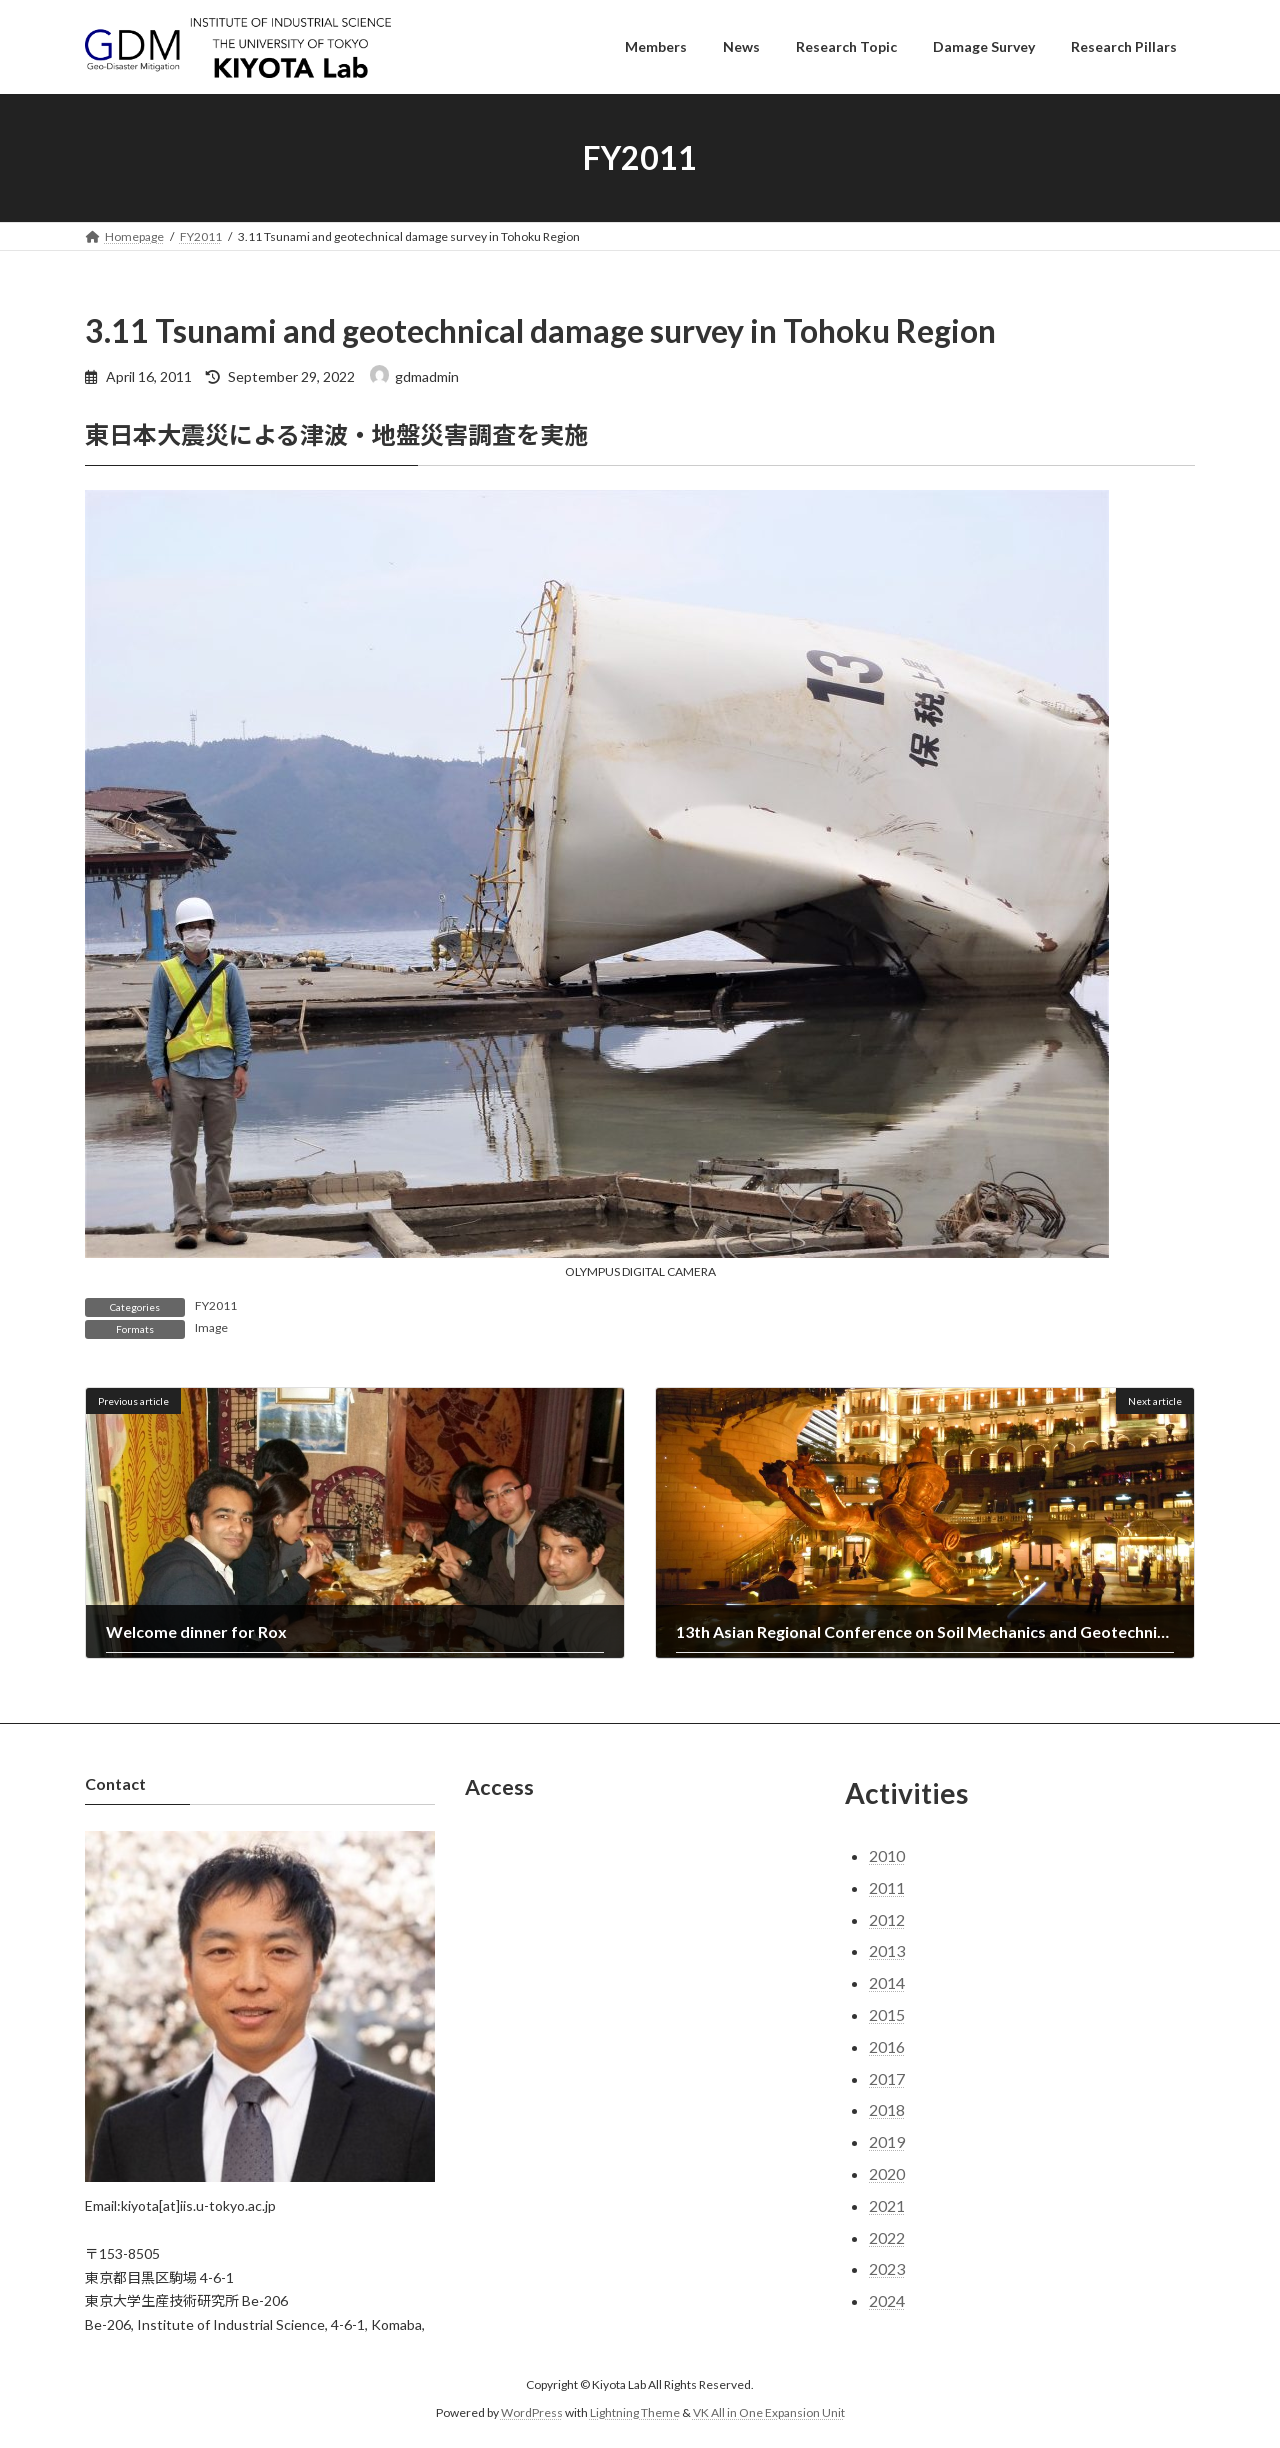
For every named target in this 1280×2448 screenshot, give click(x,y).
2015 (887, 2014)
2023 (887, 2269)
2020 (887, 2173)
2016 (887, 2046)
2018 (887, 2110)
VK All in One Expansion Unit (769, 2413)
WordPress (532, 2413)
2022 (887, 2237)
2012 (887, 1919)
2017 (887, 2078)
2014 (887, 1982)
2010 (887, 1855)
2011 (887, 1887)
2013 (887, 1951)
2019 (887, 2141)
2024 (887, 2300)
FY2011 (216, 1305)
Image (211, 1327)
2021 (887, 2205)
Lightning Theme (635, 2413)
